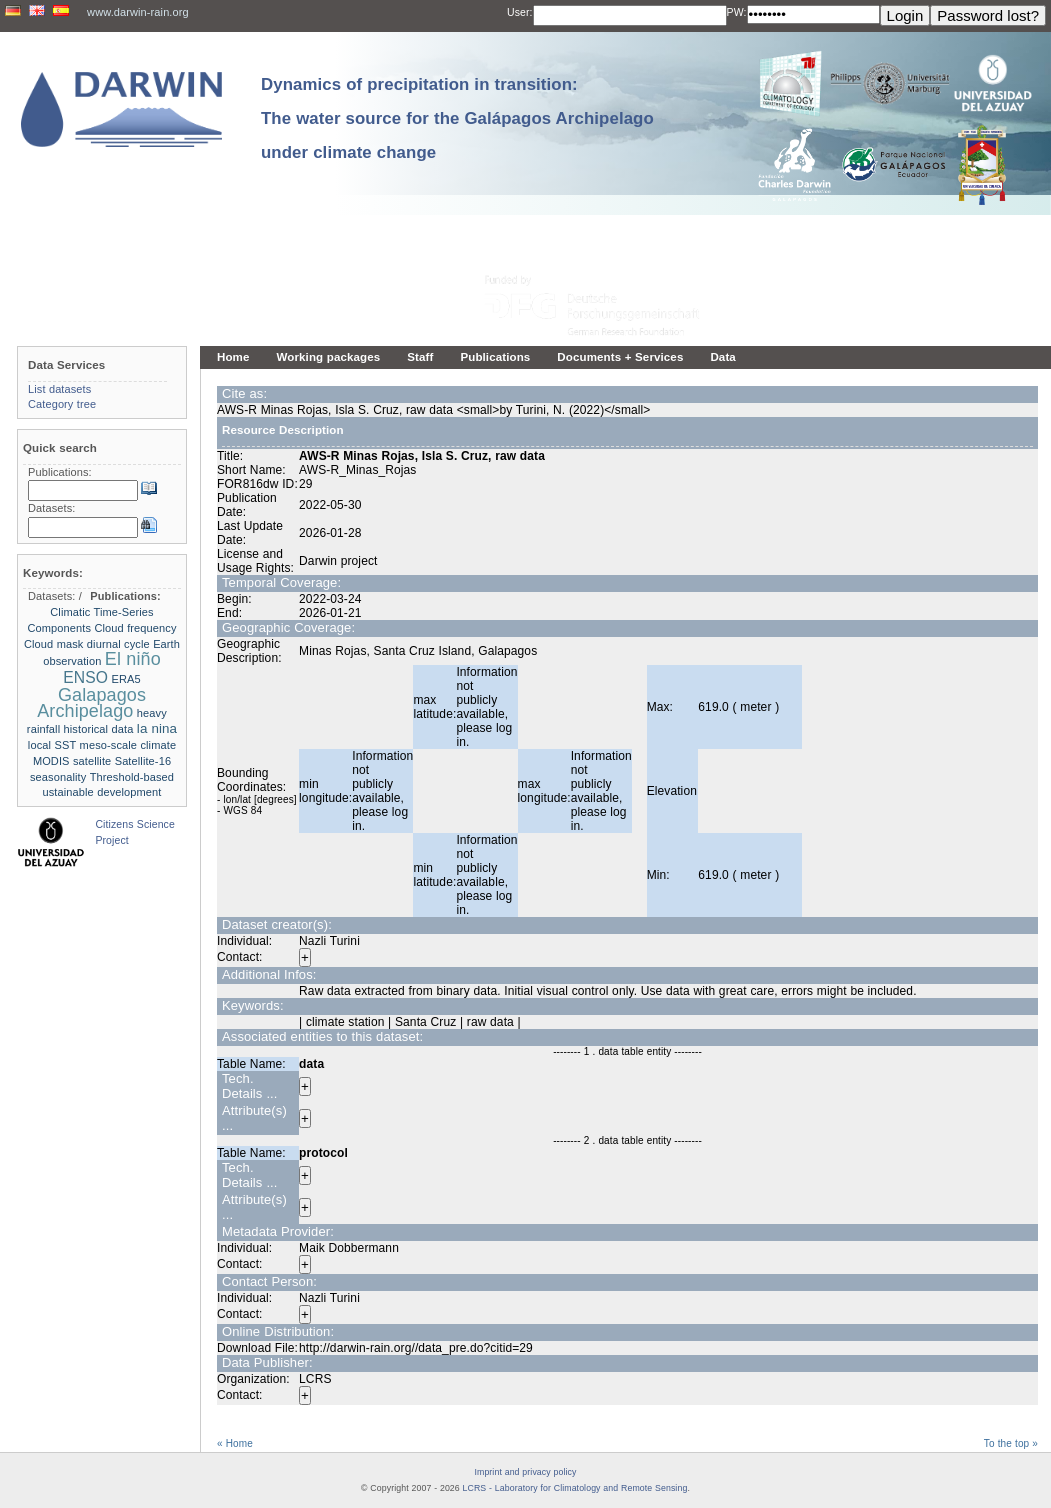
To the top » (1011, 1443)
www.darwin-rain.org (138, 12)
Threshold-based (132, 777)
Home (233, 357)
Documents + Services (620, 357)
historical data (99, 729)
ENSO (85, 677)
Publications (495, 357)
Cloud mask (54, 644)
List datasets (59, 389)
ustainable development (101, 792)
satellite (92, 761)
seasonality (58, 777)
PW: (737, 12)
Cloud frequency (135, 628)
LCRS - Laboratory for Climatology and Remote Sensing (575, 1488)
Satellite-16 (143, 761)
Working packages (329, 357)
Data (722, 357)
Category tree (62, 404)
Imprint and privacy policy (525, 1472)
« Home (235, 1443)
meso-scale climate (128, 745)
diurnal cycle (118, 644)
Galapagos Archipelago (91, 703)
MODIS (51, 761)
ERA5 (125, 679)
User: (520, 12)
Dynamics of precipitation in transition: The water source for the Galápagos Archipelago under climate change (457, 118)
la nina (157, 728)
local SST (52, 745)
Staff (420, 357)
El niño (133, 659)
